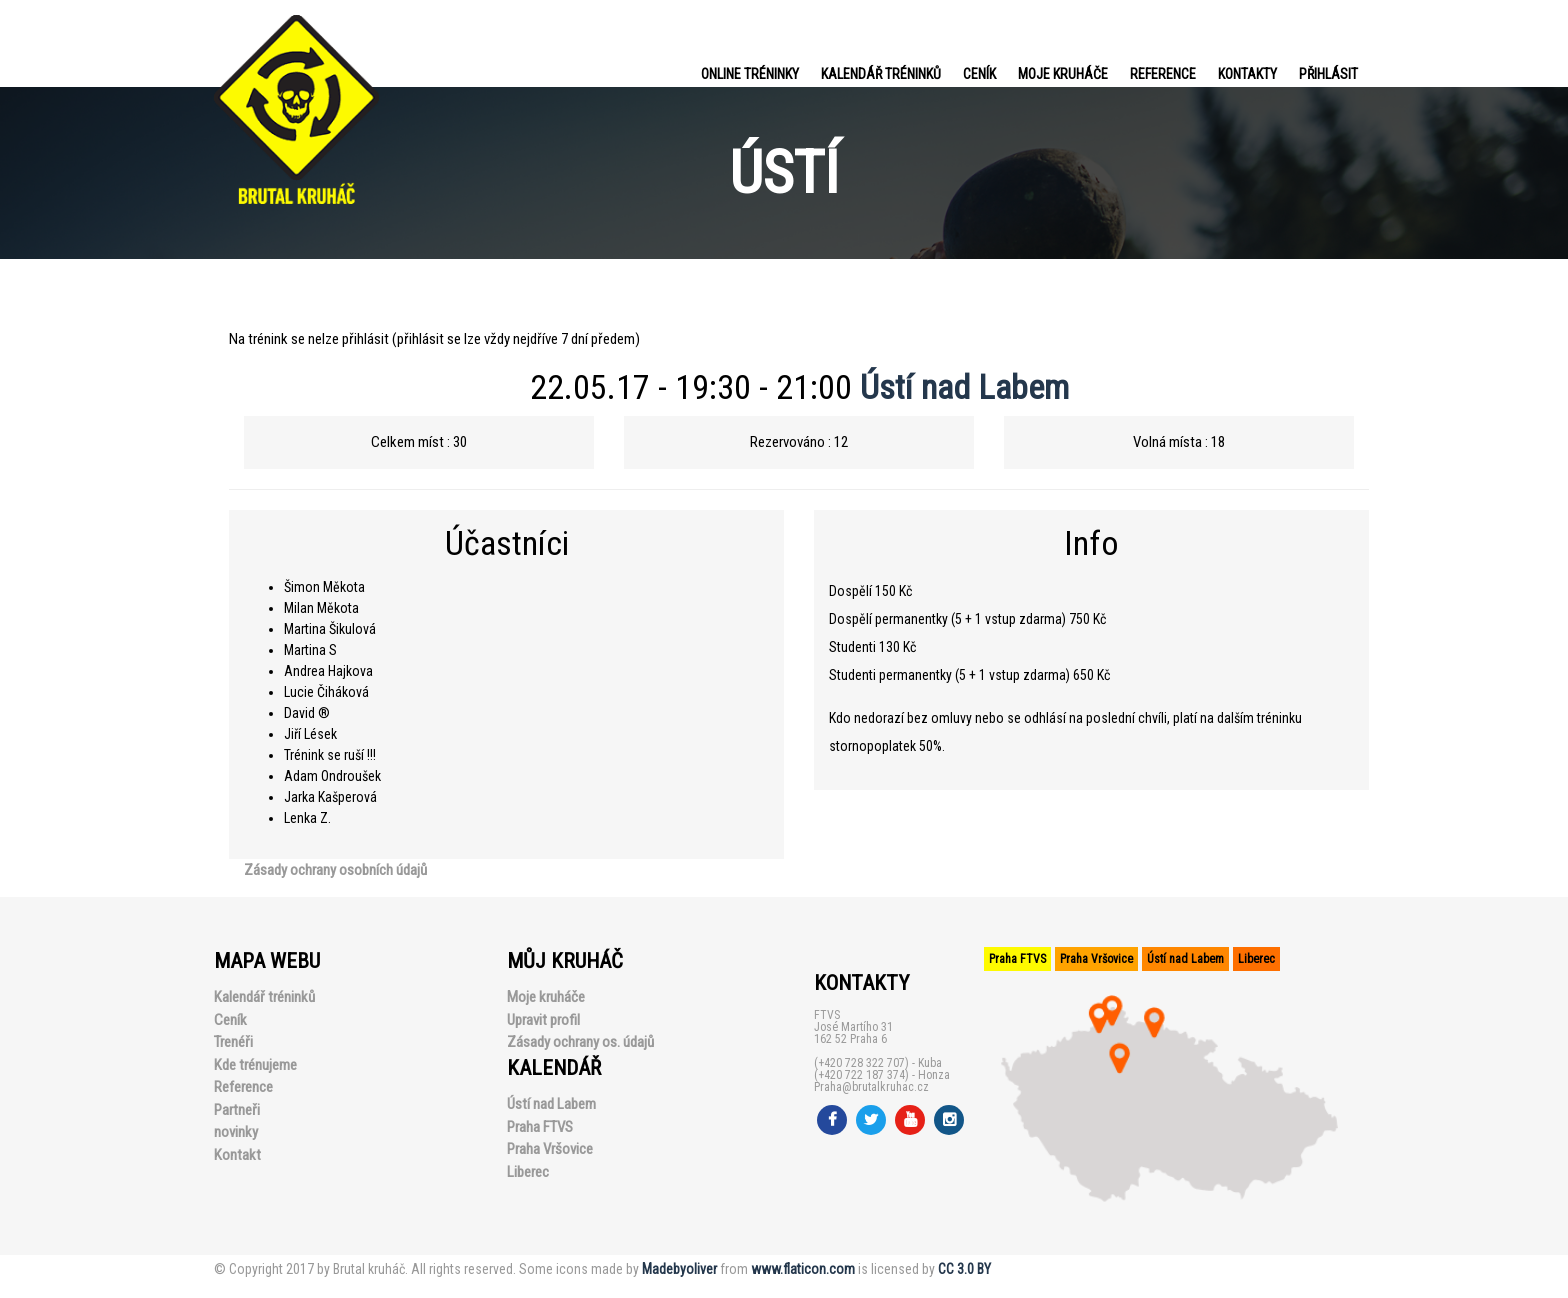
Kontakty (1247, 74)
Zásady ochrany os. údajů (580, 1042)
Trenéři (233, 1042)
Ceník (979, 74)
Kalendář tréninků (881, 74)
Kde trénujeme (255, 1065)
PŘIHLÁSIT (1328, 74)
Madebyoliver (679, 1269)
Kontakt (237, 1155)
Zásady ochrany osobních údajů (335, 870)
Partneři (237, 1110)
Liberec (528, 1172)
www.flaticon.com (803, 1269)
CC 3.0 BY (964, 1269)
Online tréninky (750, 74)
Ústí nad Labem (964, 387)
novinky (236, 1132)
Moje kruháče (1063, 74)
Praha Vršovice (550, 1149)
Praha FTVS (540, 1127)
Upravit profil (543, 1020)
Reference (1163, 74)
